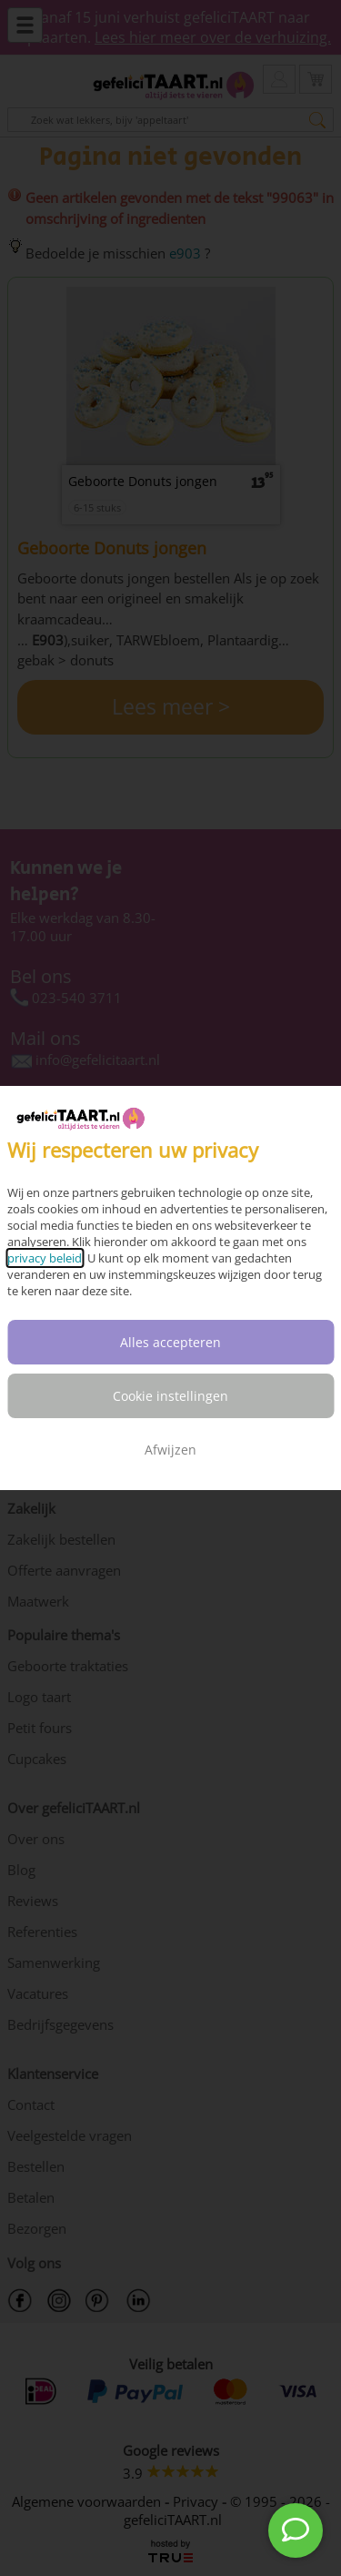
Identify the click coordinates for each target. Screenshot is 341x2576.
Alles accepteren (170, 1342)
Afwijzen (170, 1449)
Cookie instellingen (170, 1396)
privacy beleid (44, 1258)
